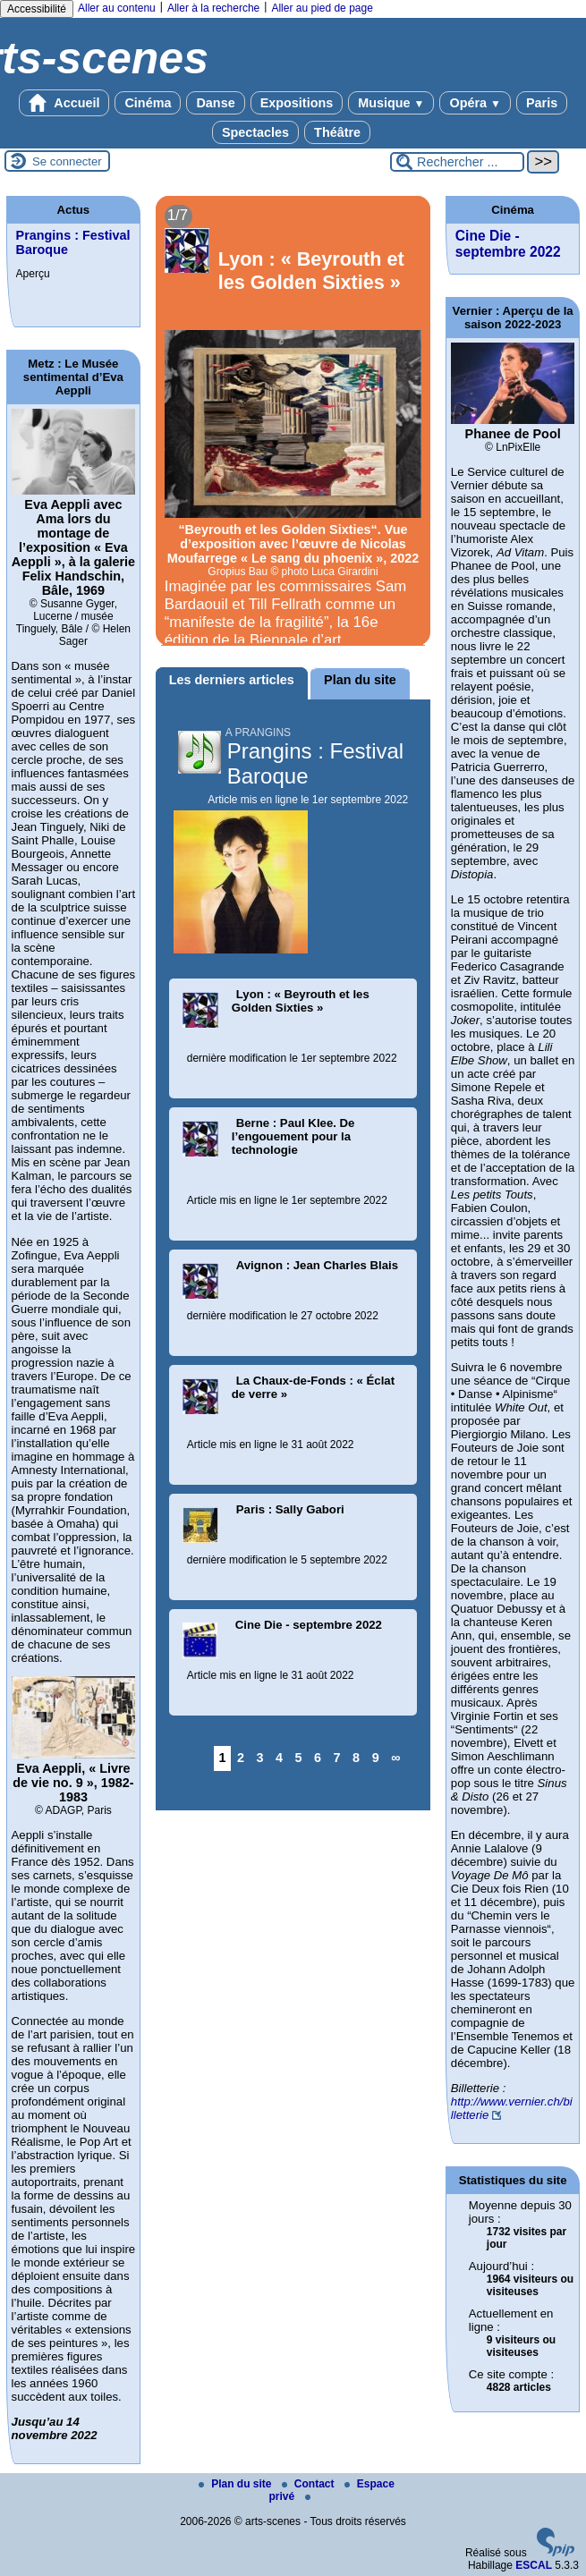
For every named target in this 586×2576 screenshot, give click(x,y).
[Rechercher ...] (457, 162)
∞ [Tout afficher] (395, 1757)
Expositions (297, 103)
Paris (541, 103)
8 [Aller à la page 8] (356, 1757)
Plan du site (237, 2484)
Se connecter (67, 161)
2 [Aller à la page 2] (240, 1757)
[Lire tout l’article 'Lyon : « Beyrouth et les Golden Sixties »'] (293, 421)
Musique (391, 103)
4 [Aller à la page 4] (279, 1757)
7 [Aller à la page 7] (337, 1757)
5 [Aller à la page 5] (298, 1757)
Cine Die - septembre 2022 (508, 243)
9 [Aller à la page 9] (375, 1757)
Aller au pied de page (321, 8)
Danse (215, 103)
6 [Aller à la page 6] (317, 1757)
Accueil (64, 103)
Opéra (474, 103)
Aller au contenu (117, 8)
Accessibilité (36, 9)
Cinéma (147, 103)
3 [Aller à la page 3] (260, 1757)
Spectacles (255, 132)
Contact (309, 2484)
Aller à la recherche (213, 8)
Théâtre (337, 132)
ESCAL (533, 2565)
